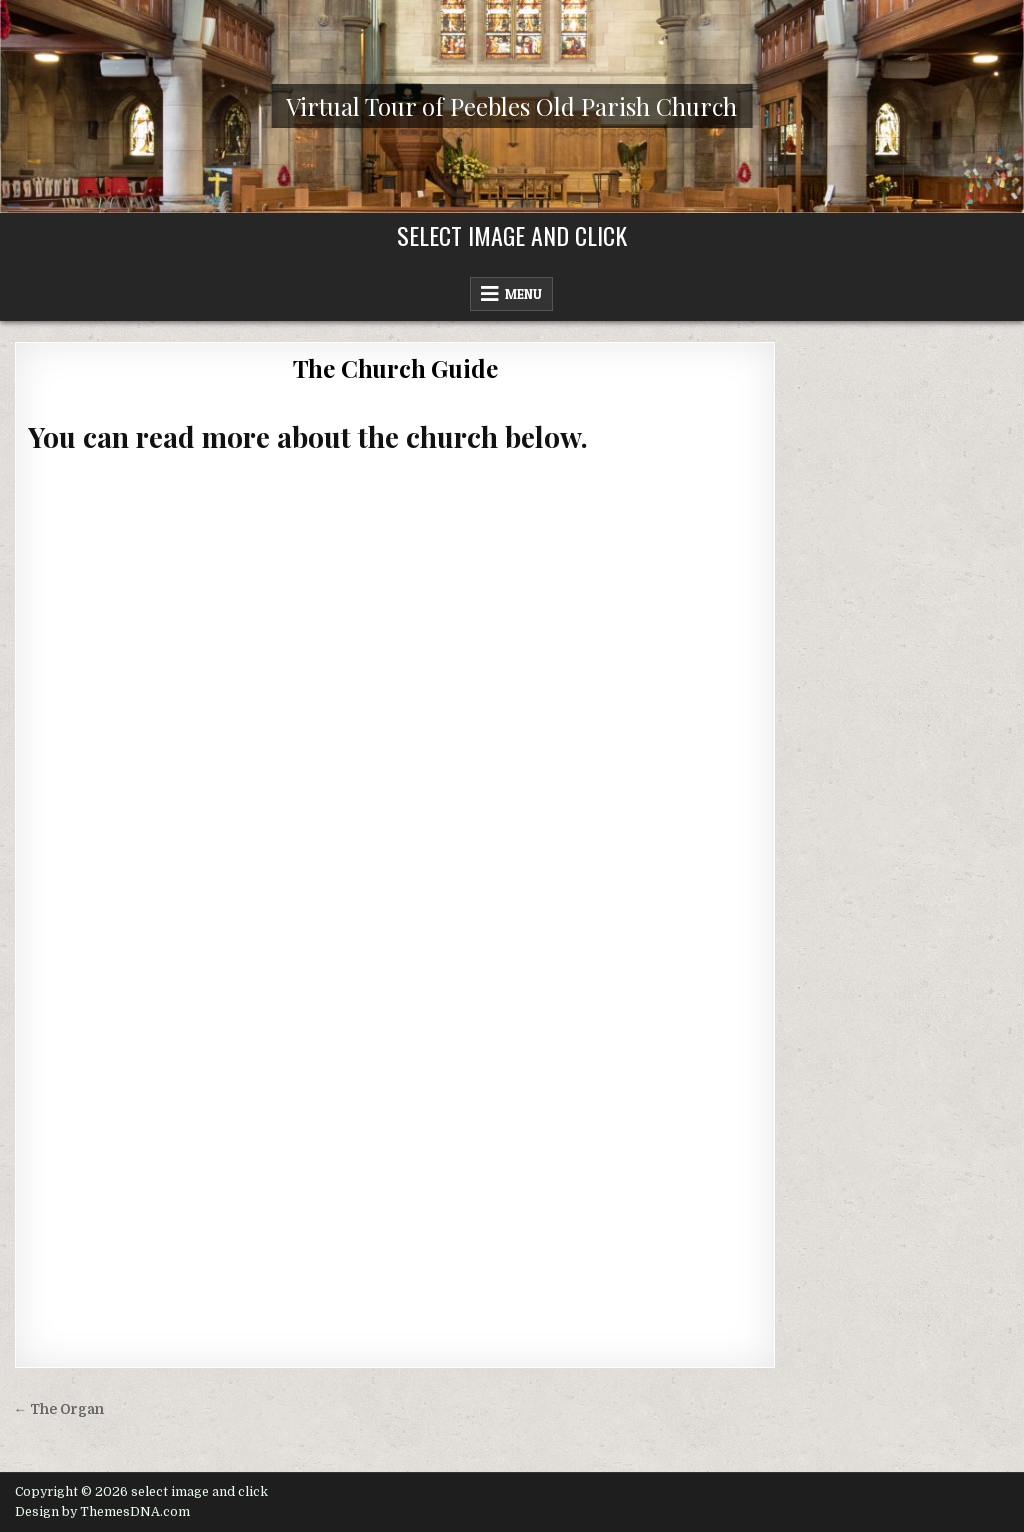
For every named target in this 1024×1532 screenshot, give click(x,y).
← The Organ (59, 1409)
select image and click (512, 235)
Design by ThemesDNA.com (102, 1512)
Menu (523, 294)
